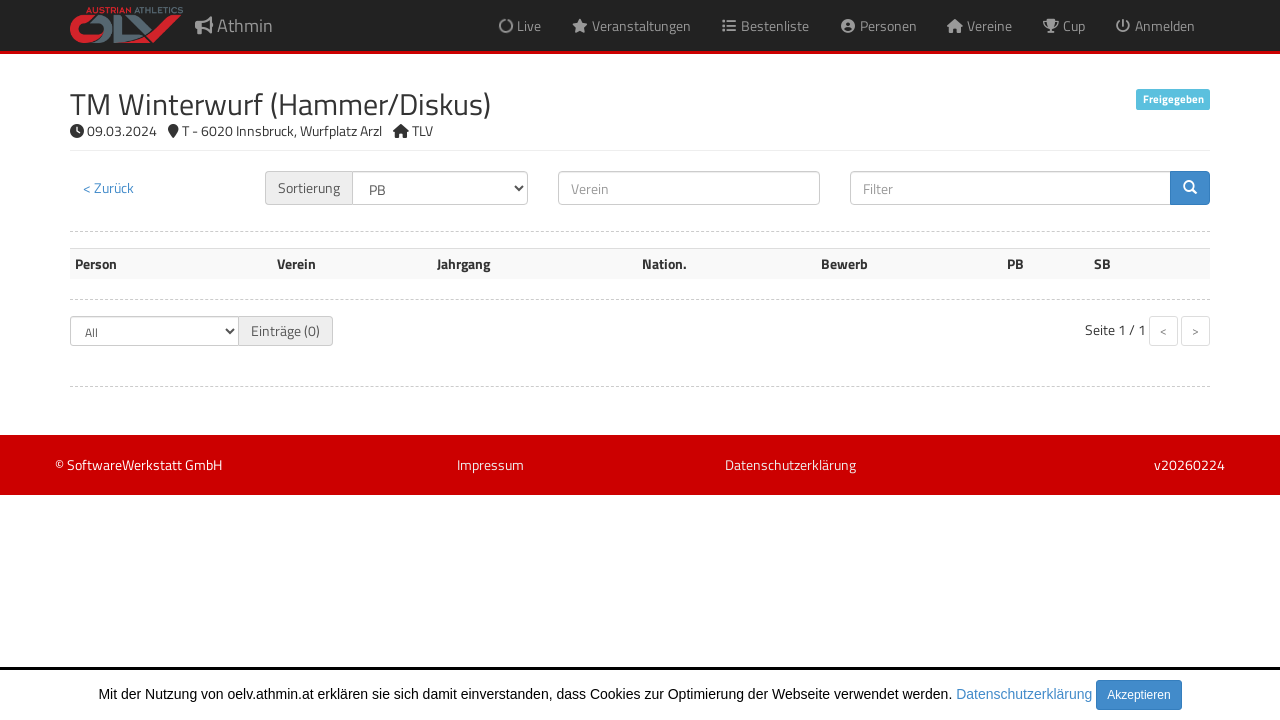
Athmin (234, 25)
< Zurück (108, 187)
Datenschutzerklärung (1024, 694)
